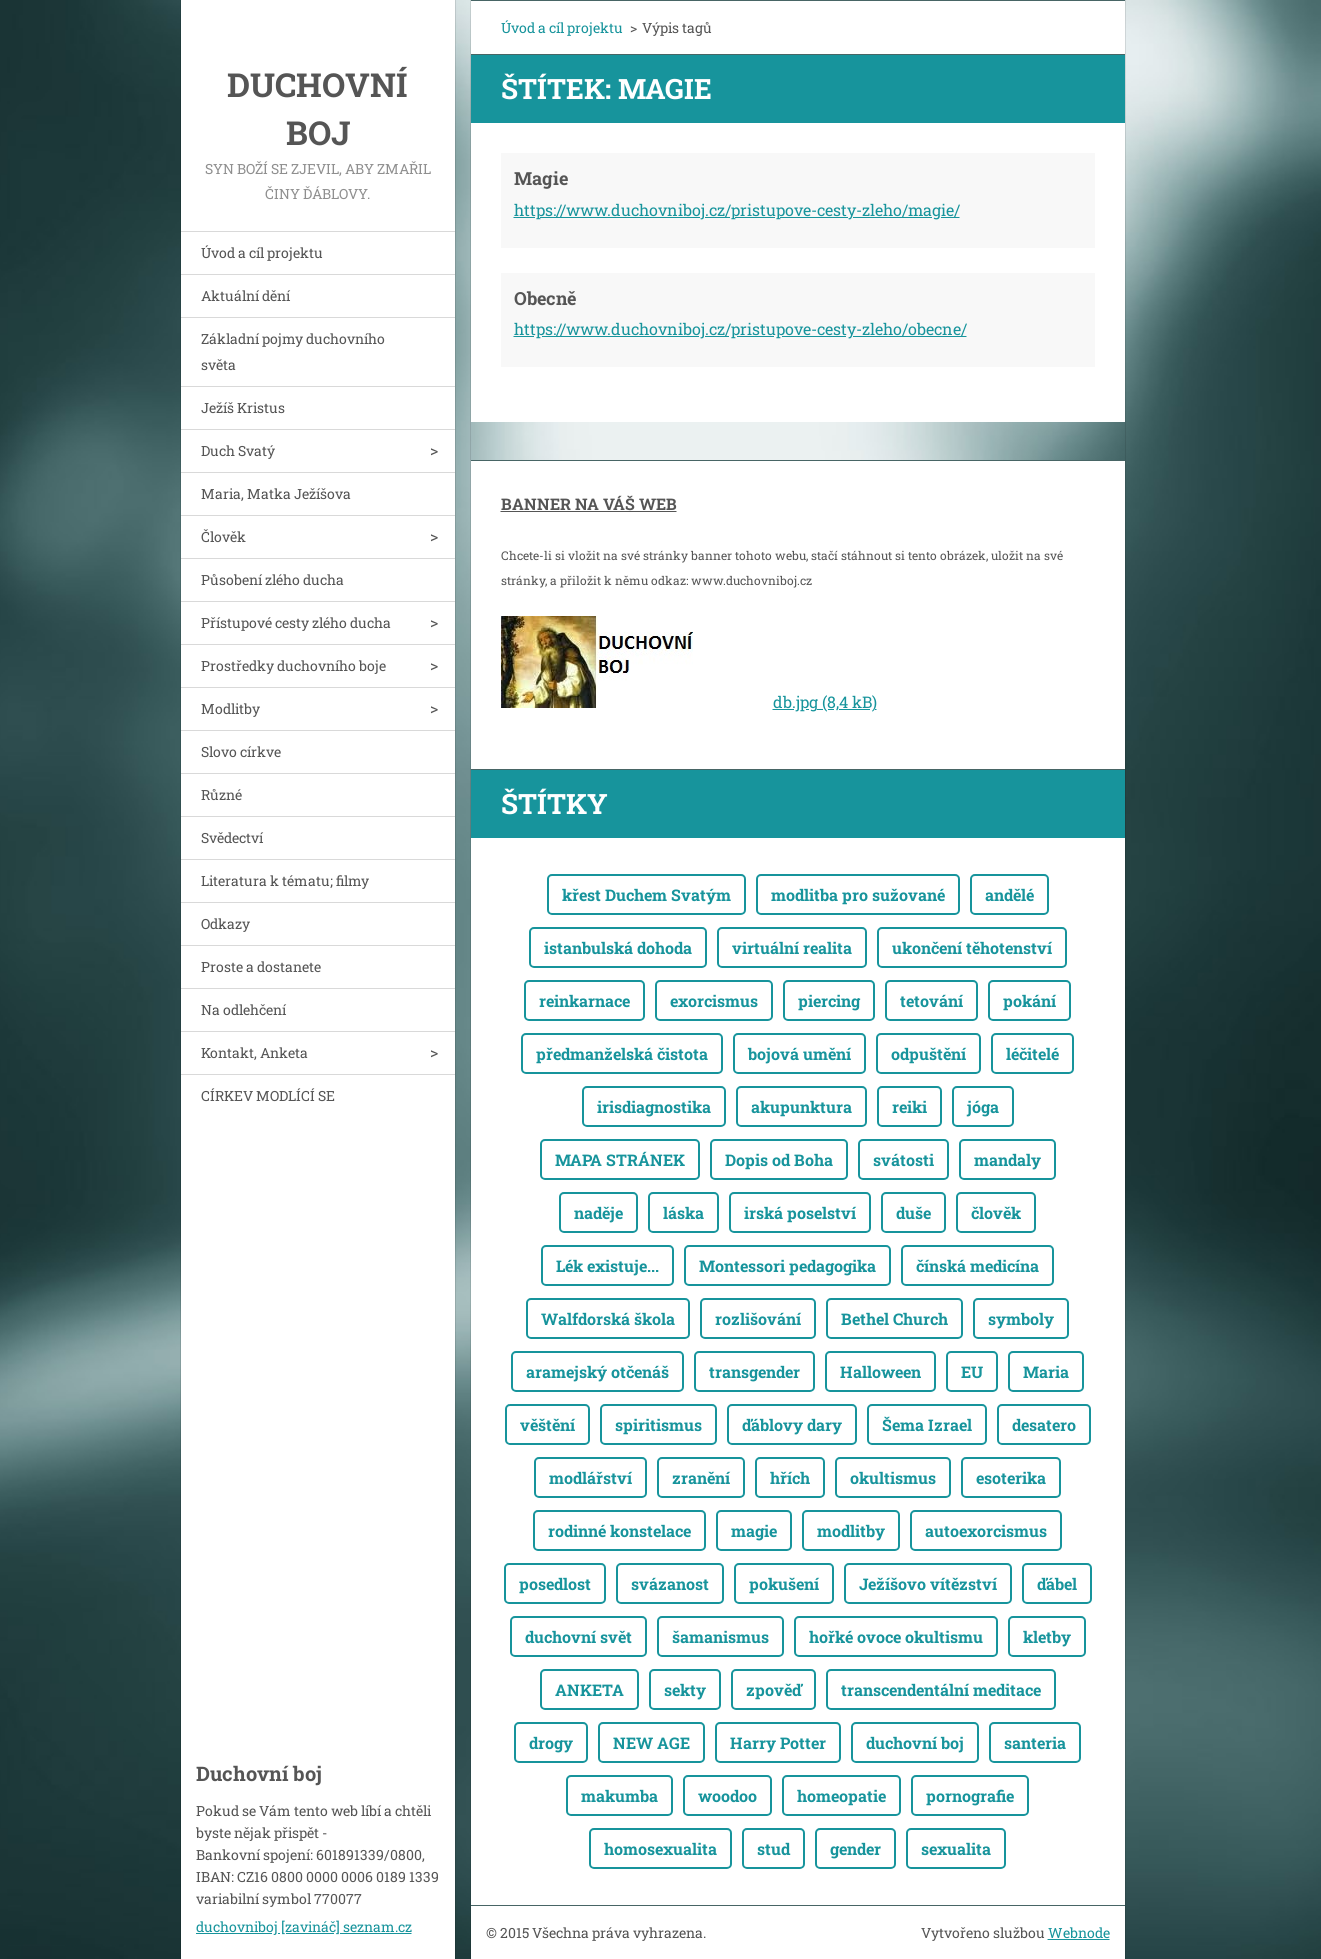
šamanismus (720, 1636)
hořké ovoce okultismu (896, 1636)
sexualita (956, 1848)
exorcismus (714, 1000)
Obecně (545, 298)
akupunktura (801, 1106)
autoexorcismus (986, 1530)
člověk (996, 1212)
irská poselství (800, 1212)
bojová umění (799, 1053)
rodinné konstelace (619, 1530)
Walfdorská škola (608, 1318)
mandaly (1007, 1159)
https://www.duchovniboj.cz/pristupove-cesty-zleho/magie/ (737, 209)
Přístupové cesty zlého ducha (296, 622)
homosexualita (660, 1848)
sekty (685, 1689)
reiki (909, 1106)
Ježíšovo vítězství (928, 1583)
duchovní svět (578, 1636)
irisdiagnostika (654, 1106)
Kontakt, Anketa (254, 1052)
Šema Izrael (927, 1424)
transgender (754, 1371)
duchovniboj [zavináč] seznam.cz (304, 1926)
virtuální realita (792, 947)
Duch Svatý (238, 450)
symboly (1021, 1318)
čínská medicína (977, 1265)
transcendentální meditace (941, 1689)
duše (913, 1212)
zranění (701, 1477)
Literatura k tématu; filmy (285, 880)
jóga (983, 1106)
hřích (790, 1477)
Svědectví (232, 837)
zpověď (773, 1689)
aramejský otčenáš (597, 1371)
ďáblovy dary (792, 1424)
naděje (598, 1212)
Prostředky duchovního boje (293, 665)
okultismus (893, 1477)
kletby (1047, 1636)
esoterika (1011, 1477)
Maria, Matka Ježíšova (276, 493)
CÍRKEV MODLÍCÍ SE (268, 1095)
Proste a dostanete (261, 966)
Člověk (223, 536)
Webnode (1079, 1932)
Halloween (880, 1371)
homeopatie (841, 1795)
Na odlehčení (243, 1009)
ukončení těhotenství (972, 947)
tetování (931, 1000)
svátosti (903, 1159)
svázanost (670, 1583)
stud (773, 1848)
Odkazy (225, 923)
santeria (1035, 1742)
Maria (1046, 1371)
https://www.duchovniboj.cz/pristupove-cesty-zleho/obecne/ (740, 328)
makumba (619, 1795)
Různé (221, 794)
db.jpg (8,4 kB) (825, 701)
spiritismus (658, 1424)
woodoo (727, 1795)
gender (855, 1848)
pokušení (784, 1583)
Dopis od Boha (779, 1159)
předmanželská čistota (622, 1053)
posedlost (555, 1583)
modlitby (851, 1530)
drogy (551, 1742)
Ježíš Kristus (243, 407)
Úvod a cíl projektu (262, 252)
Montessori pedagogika (787, 1265)
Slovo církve (241, 751)
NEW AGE (651, 1742)
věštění (547, 1424)
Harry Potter (778, 1742)
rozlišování (758, 1318)
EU (972, 1371)
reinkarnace (584, 1000)
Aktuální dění (245, 295)
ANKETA (589, 1689)
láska (683, 1212)
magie (754, 1530)
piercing (829, 1000)
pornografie (970, 1795)
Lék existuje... (607, 1265)
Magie (541, 178)
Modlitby (230, 708)
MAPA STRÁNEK (620, 1159)
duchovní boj (915, 1742)
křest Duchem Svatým (646, 894)
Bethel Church (894, 1318)
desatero (1044, 1424)
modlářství (590, 1477)
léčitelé (1032, 1053)
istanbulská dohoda (618, 947)
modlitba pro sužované (858, 894)
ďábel (1057, 1583)
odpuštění (928, 1053)
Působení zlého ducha (272, 579)
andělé (1009, 894)
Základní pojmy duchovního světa (293, 351)
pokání (1029, 1000)
